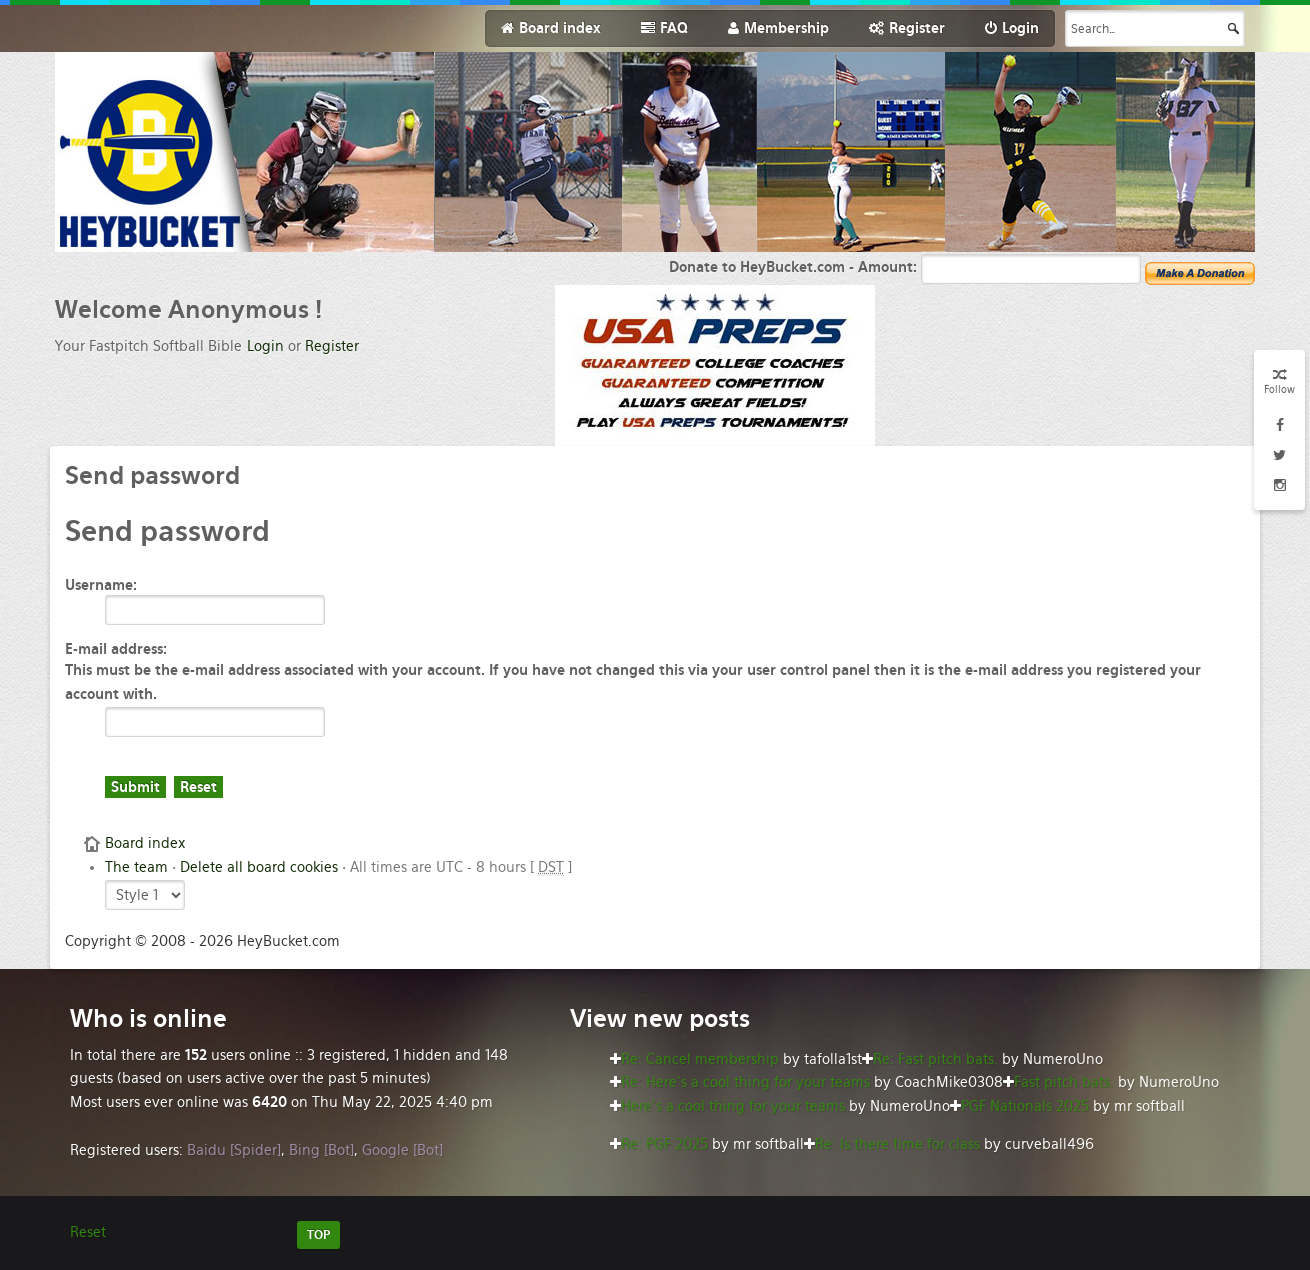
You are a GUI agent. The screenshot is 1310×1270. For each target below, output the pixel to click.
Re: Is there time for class (897, 1144)
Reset (88, 1232)
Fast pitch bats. (1064, 1082)
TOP (318, 1235)
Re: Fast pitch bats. (935, 1059)
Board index (145, 843)
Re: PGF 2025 (664, 1144)
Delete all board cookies (259, 867)
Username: (101, 585)
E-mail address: (116, 649)
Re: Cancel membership (700, 1059)
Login (265, 346)
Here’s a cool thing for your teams (733, 1106)
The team (136, 867)
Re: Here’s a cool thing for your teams (745, 1082)
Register (332, 346)
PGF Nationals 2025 (1025, 1106)
